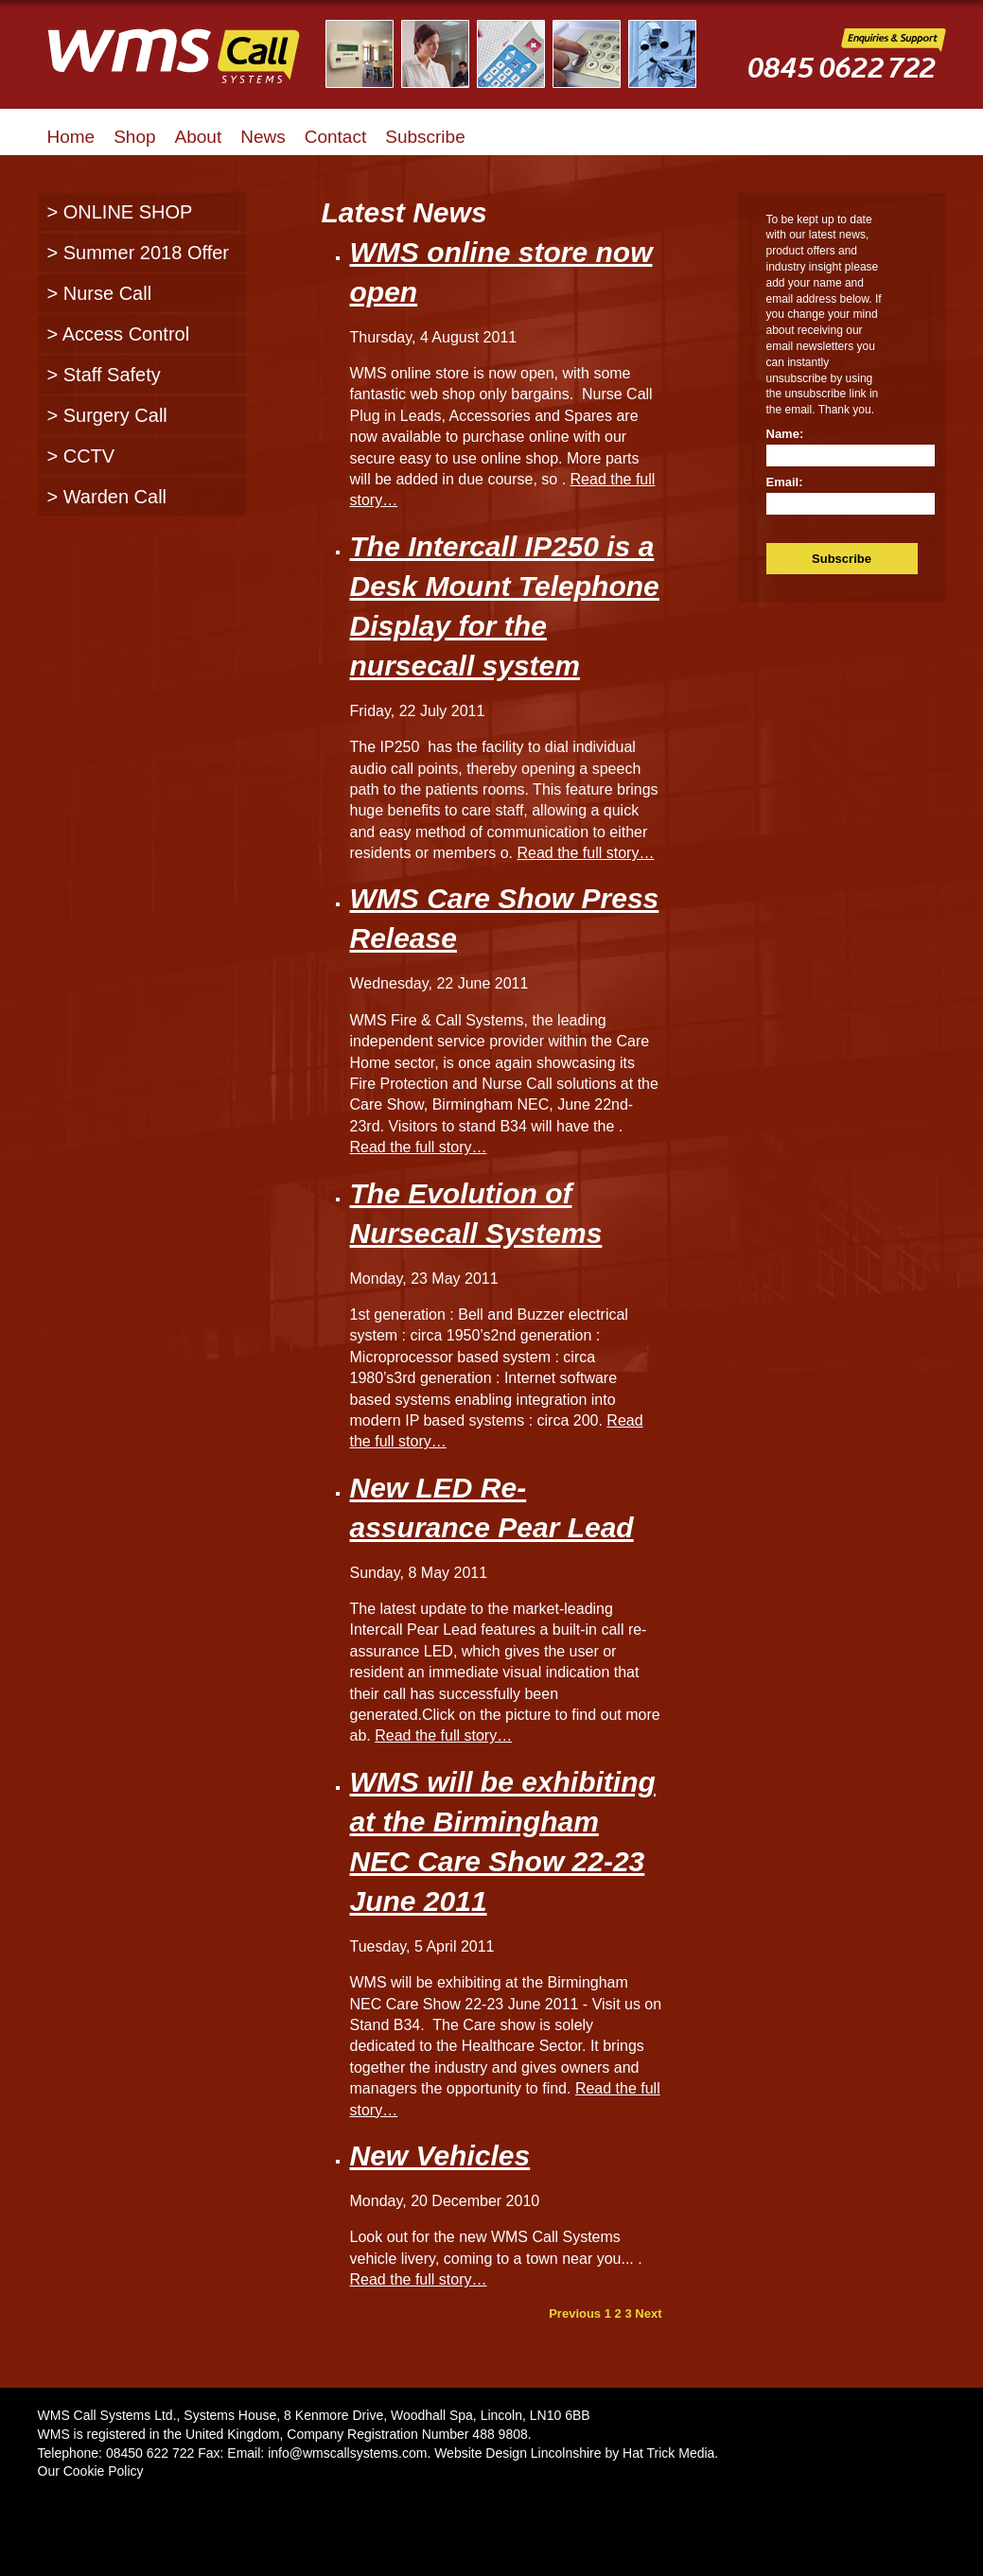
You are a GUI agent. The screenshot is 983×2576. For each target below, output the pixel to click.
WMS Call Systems (189, 66)
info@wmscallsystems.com (347, 2453)
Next (648, 2313)
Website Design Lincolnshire (517, 2453)
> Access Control (118, 334)
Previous (575, 2313)
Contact (335, 137)
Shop (134, 137)
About (198, 137)
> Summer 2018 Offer (138, 252)
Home (71, 137)
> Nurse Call (99, 293)
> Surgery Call (107, 415)
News (263, 137)
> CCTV (81, 456)
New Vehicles (440, 2155)
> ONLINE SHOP (120, 212)
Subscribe (425, 137)
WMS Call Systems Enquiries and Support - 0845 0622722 (846, 67)
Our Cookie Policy (91, 2471)
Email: (784, 482)
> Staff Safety (104, 374)
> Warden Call (107, 496)
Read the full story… (585, 853)
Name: (785, 434)
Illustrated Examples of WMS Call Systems (523, 54)
